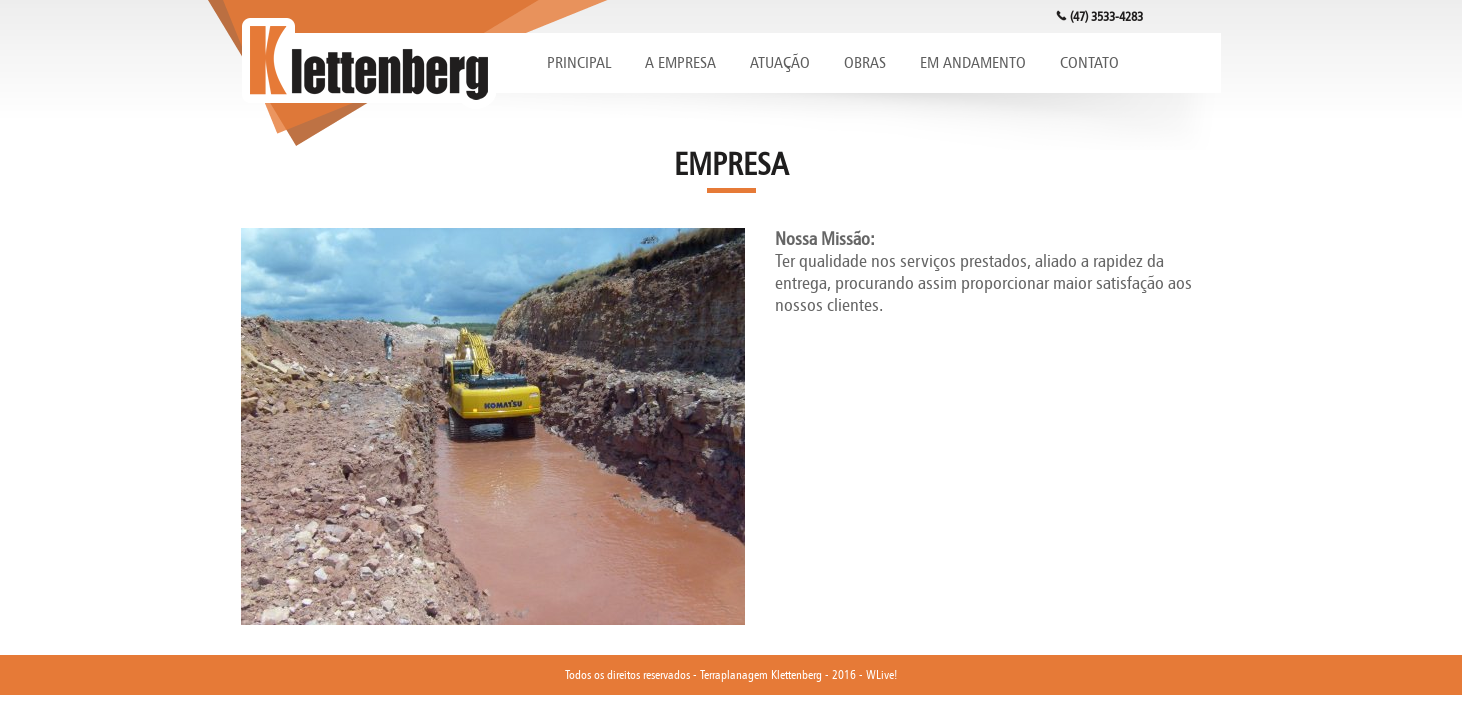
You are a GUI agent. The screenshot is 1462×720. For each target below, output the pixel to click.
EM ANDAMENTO (973, 62)
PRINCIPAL (579, 62)
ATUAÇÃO (780, 62)
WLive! (881, 674)
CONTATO (1089, 62)
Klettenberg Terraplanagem (369, 63)
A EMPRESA (680, 62)
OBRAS (865, 62)
